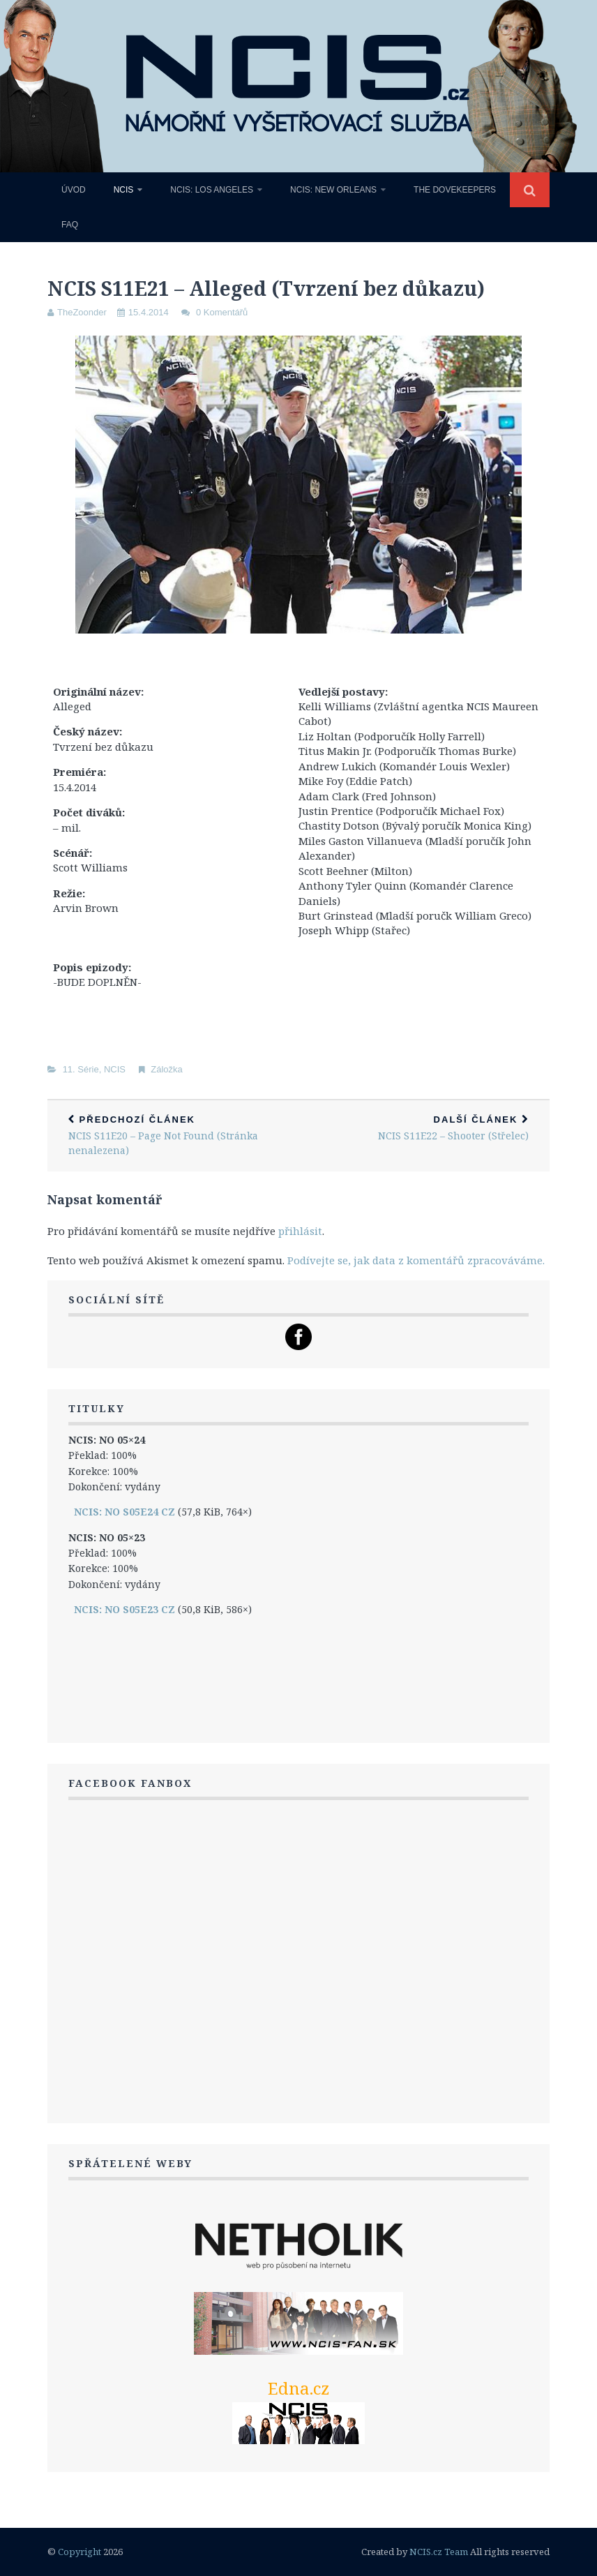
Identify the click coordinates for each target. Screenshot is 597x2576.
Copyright (79, 2551)
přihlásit (300, 1231)
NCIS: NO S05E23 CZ (124, 1609)
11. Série (81, 1069)
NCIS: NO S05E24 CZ (124, 1511)
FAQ (69, 225)
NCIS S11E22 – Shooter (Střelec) (424, 1128)
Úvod (73, 190)
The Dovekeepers (455, 190)
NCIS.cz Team (438, 2551)
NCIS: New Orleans (333, 190)
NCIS (124, 190)
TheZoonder (82, 312)
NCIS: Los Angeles (211, 190)
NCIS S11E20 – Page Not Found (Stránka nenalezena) (173, 1136)
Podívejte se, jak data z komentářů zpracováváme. (416, 1260)
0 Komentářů (222, 312)
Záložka (167, 1069)
